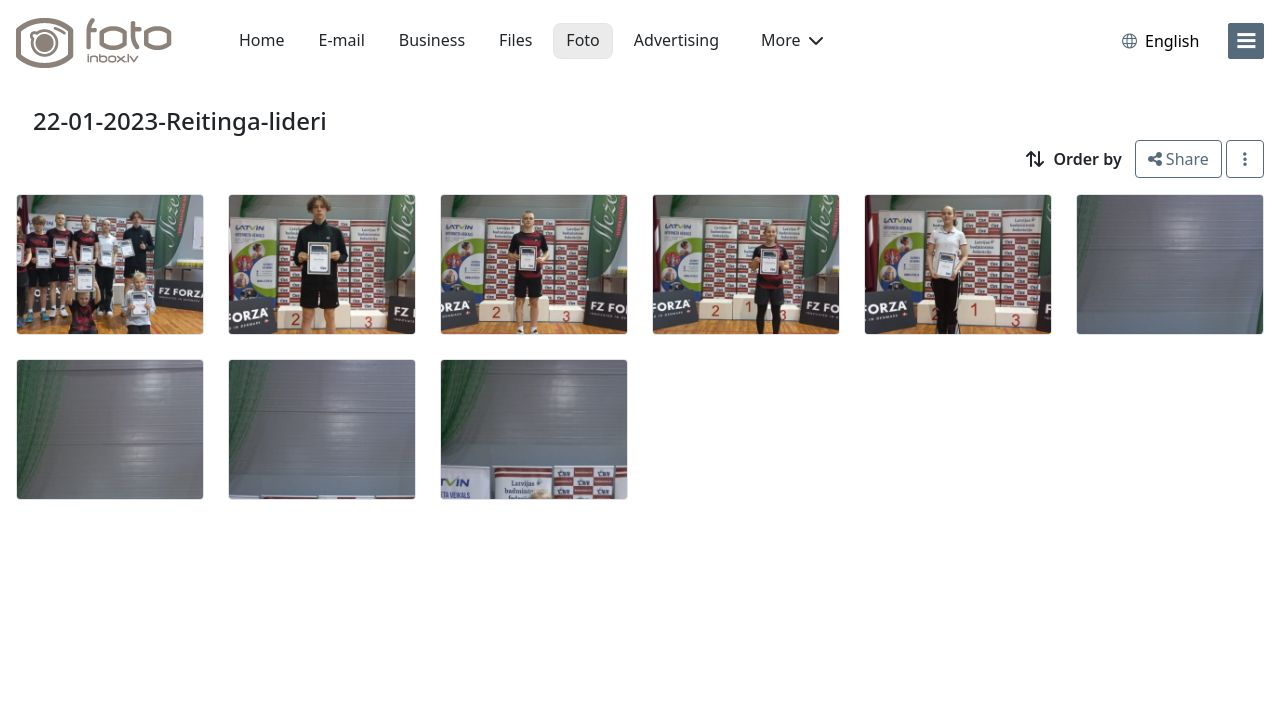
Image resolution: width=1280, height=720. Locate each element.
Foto (582, 40)
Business (432, 40)
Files (515, 40)
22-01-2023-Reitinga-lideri (180, 120)
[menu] (1246, 41)
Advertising (676, 40)
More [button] (792, 40)
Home (262, 40)
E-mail (342, 40)
